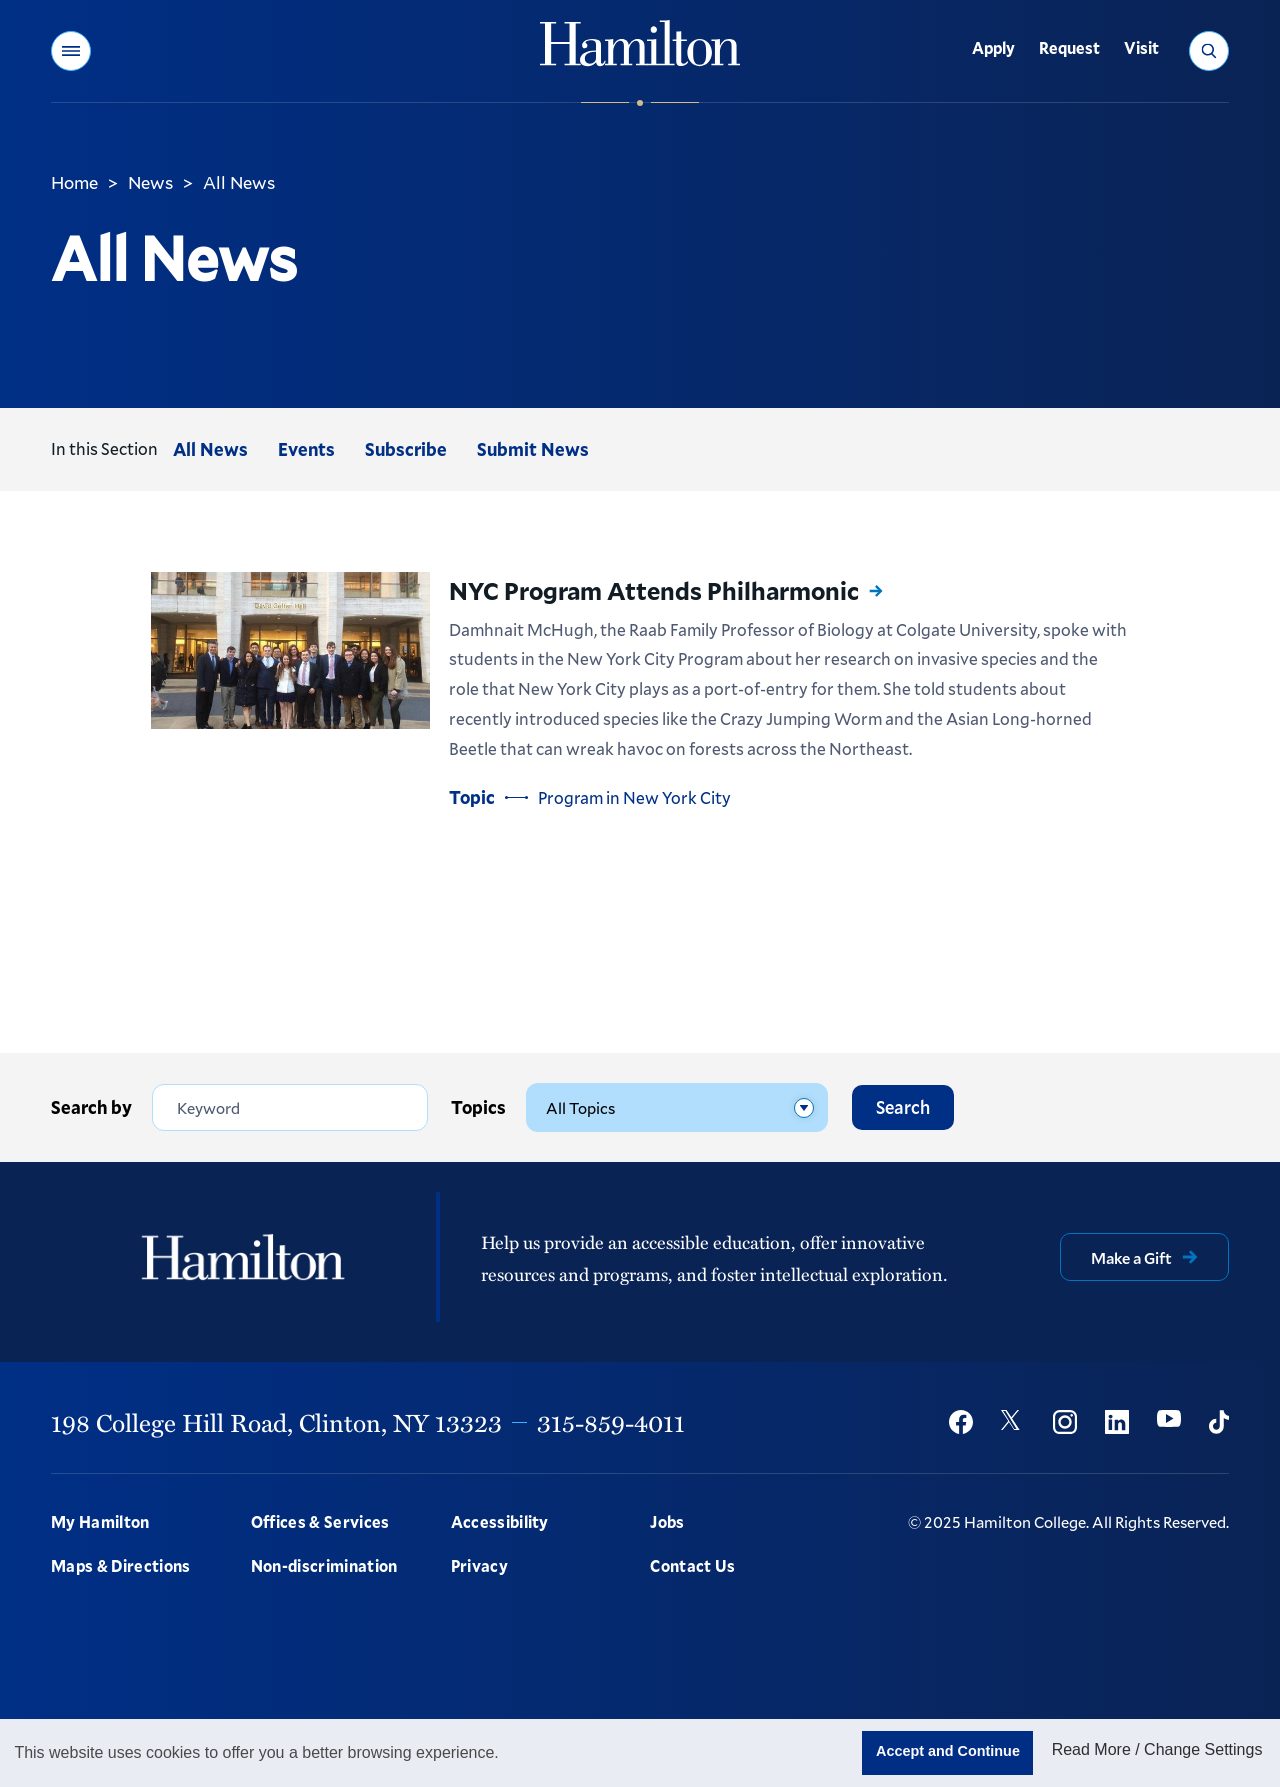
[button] (71, 51)
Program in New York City (634, 797)
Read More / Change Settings (1157, 1749)
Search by (91, 1106)
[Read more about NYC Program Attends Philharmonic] (290, 650)
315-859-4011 (611, 1420)
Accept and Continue (948, 1751)
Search (903, 1106)
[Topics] (677, 1106)
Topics (478, 1106)
